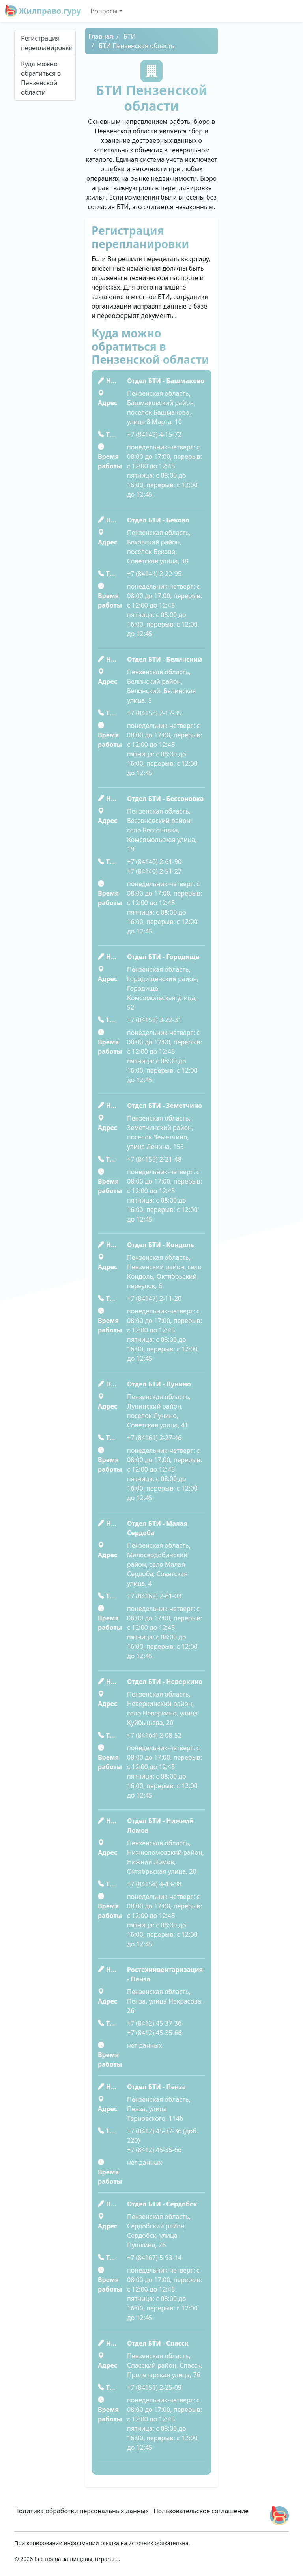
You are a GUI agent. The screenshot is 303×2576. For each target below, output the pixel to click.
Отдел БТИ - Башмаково (165, 380)
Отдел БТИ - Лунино (159, 1384)
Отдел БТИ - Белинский (164, 659)
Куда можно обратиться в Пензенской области (41, 78)
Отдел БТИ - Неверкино (164, 1681)
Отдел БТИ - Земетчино (164, 1105)
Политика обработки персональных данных (81, 2511)
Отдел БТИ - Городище (163, 956)
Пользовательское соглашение (201, 2511)
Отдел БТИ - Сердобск (162, 2204)
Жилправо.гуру (43, 11)
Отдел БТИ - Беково (158, 520)
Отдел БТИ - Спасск (158, 2343)
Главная (100, 36)
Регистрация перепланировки (47, 43)
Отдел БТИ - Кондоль (160, 1244)
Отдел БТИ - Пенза (156, 2086)
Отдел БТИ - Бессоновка (165, 798)
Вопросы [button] (104, 11)
